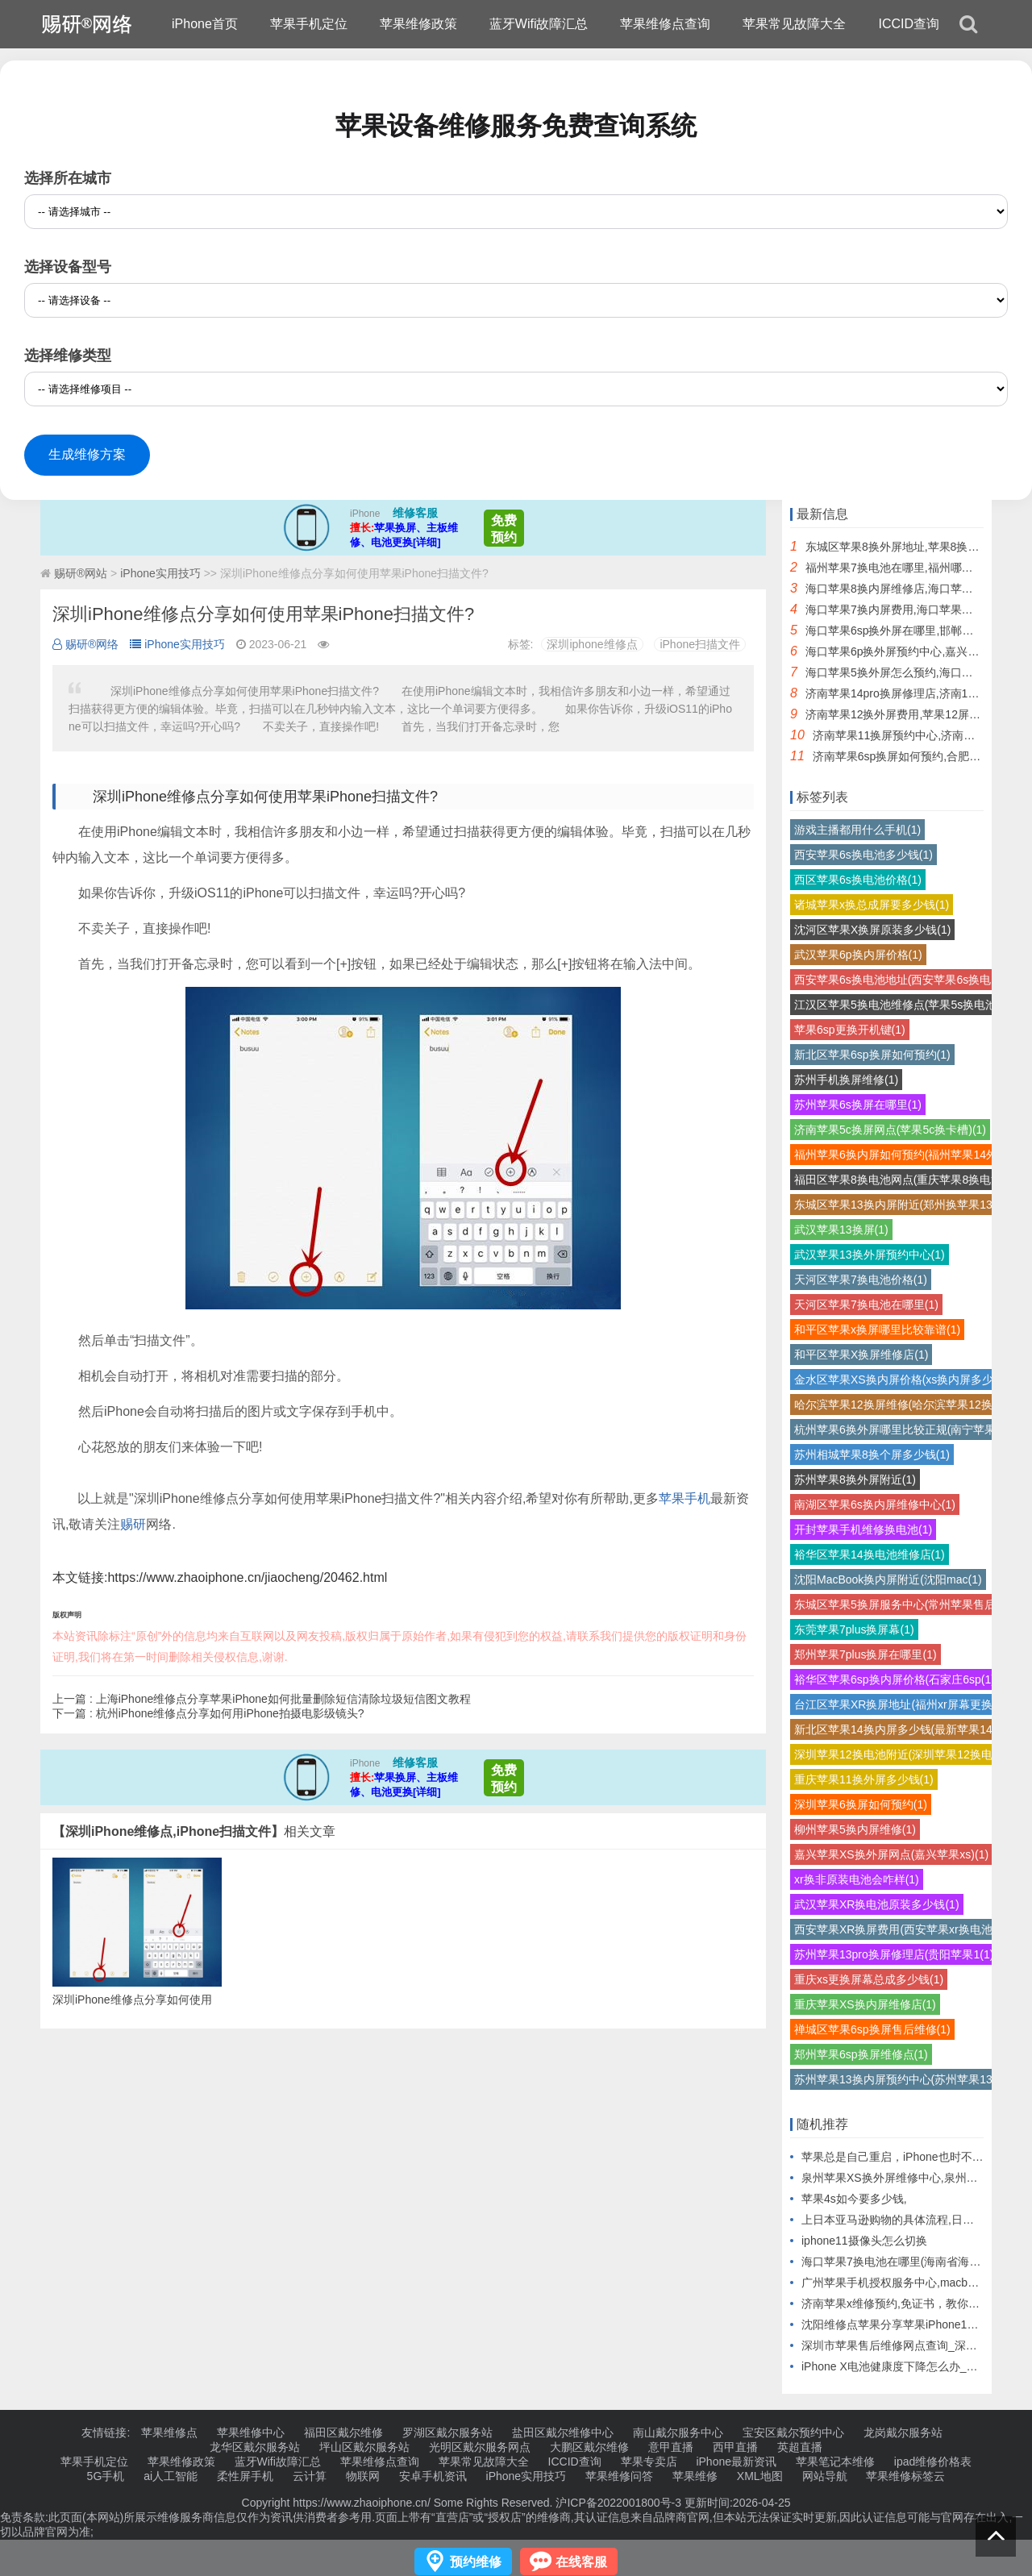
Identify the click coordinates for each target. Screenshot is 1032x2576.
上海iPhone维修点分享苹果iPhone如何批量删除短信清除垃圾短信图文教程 (283, 1698)
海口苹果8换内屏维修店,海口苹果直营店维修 (917, 588)
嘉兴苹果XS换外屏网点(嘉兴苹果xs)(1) (891, 1854)
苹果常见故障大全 (794, 24)
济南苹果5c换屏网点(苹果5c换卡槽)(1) (890, 1129)
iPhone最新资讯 (736, 2461)
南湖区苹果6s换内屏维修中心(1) (874, 1504)
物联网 (363, 2476)
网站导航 (824, 2476)
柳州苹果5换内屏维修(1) (855, 1829)
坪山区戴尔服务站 (364, 2447)
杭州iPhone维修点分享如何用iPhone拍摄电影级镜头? (230, 1713)
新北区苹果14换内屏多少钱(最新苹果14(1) (900, 1729)
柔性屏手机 (245, 2476)
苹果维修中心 (251, 2432)
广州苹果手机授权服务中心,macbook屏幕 (905, 2282)
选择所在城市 (67, 178)
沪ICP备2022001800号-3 (618, 2502)
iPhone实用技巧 (160, 573)
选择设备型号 (67, 267)
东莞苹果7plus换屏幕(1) (854, 1629)
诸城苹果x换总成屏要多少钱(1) (871, 904)
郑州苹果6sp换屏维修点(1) (861, 2054)
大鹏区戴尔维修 (589, 2447)
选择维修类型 (67, 355)
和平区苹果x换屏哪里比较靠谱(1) (877, 1329)
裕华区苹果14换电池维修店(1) (869, 1554)
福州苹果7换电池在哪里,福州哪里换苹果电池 (917, 567)
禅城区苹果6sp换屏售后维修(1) (872, 2029)
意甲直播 (670, 2447)
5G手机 (106, 2476)
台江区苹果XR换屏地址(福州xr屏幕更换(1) (900, 1704)
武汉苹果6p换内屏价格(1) (858, 954)
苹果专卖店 (649, 2461)
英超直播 (799, 2447)
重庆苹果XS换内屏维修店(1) (865, 2004)
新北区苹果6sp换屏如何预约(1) (872, 1054)
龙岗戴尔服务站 (903, 2432)
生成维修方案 (87, 454)
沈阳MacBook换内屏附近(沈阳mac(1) (888, 1579)
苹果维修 (695, 2476)
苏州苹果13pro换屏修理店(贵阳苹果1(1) (893, 1954)
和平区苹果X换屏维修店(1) (861, 1354)
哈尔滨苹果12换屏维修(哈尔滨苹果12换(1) (900, 1404)
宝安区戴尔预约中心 (793, 2432)
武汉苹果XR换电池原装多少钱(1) (876, 1904)
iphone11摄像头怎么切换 (864, 2240)
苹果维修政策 (418, 24)
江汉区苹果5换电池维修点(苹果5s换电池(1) (902, 1004)
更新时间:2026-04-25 (735, 2502)
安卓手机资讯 (433, 2476)
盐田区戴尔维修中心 (563, 2432)
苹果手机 (684, 1498)
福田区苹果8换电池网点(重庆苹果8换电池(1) (905, 1179)
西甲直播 (735, 2447)
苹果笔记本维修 (835, 2461)
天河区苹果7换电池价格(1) (860, 1279)
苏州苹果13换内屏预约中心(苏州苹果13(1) (900, 2079)
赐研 (133, 1524)
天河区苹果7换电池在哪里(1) (866, 1304)
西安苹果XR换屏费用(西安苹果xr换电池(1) (900, 1929)
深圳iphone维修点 (592, 644)
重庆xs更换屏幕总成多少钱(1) (868, 1979)
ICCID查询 (908, 24)
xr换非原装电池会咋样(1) (856, 1879)
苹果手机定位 (308, 24)
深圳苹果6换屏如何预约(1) (860, 1804)
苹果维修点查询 (665, 24)
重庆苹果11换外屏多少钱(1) (864, 1779)
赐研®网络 (85, 644)
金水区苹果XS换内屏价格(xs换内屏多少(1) (900, 1379)
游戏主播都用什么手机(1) (857, 829)
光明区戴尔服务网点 (480, 2447)
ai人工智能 (171, 2476)
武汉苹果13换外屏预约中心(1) (869, 1254)
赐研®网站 (80, 573)
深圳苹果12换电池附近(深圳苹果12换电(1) (900, 1754)
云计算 (310, 2476)
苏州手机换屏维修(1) (846, 1079)
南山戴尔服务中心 (678, 2432)
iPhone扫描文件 (700, 644)
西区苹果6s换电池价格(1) (858, 879)
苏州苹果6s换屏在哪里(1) (858, 1104)
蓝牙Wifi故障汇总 (539, 24)
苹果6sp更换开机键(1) (849, 1029)
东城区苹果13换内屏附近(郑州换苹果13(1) (900, 1204)
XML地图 (760, 2476)
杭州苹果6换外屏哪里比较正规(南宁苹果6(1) (905, 1429)
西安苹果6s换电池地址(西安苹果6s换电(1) (899, 979)
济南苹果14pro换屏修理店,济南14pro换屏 (909, 693)
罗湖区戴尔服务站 (447, 2432)
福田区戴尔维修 (343, 2432)
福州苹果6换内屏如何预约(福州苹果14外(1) (902, 1154)
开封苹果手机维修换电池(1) (863, 1529)
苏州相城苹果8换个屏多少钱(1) (872, 1454)
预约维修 (475, 2562)
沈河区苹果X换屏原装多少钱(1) (872, 929)
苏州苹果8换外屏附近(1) (855, 1479)
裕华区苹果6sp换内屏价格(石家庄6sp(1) (894, 1679)
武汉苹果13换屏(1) (841, 1229)
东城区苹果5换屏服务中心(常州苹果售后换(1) (908, 1604)
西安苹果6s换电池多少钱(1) (863, 854)
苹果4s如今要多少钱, (854, 2198)
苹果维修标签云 (905, 2476)
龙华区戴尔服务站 (255, 2447)
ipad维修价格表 (933, 2461)
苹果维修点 (169, 2432)
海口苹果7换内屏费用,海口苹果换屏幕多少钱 (917, 609)
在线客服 (581, 2562)
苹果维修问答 (619, 2476)
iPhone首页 (205, 24)
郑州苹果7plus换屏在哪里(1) (865, 1654)
